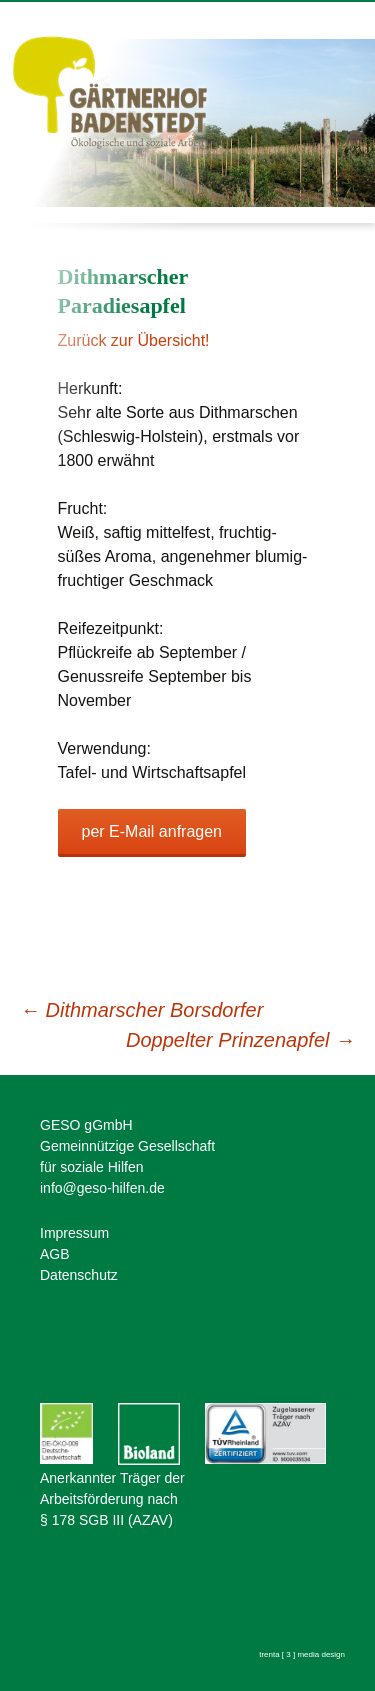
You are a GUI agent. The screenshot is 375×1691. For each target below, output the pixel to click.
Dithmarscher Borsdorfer (141, 1010)
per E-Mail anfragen (152, 831)
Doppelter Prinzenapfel (240, 1040)
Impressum (74, 1233)
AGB (55, 1254)
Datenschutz (79, 1275)
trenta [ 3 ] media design (302, 1654)
